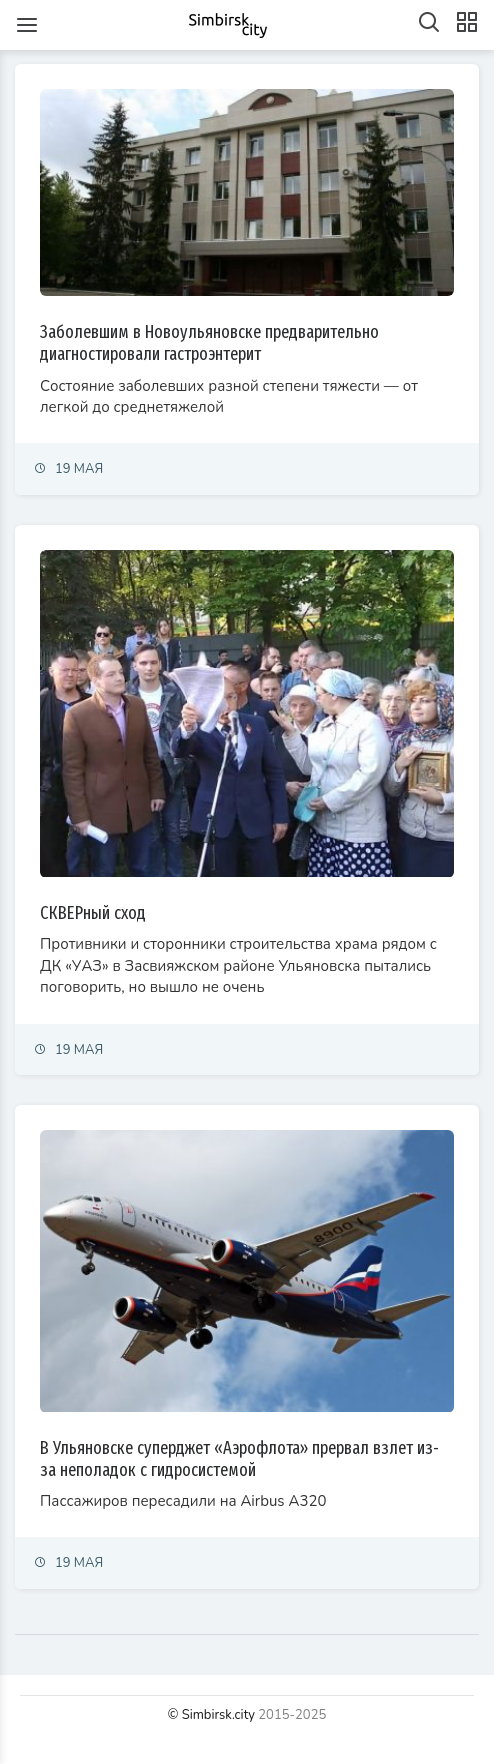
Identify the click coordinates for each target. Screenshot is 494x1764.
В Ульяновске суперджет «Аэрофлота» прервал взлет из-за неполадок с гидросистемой (239, 1459)
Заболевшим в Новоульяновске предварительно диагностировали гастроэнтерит (209, 343)
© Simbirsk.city (211, 1715)
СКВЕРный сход (93, 913)
